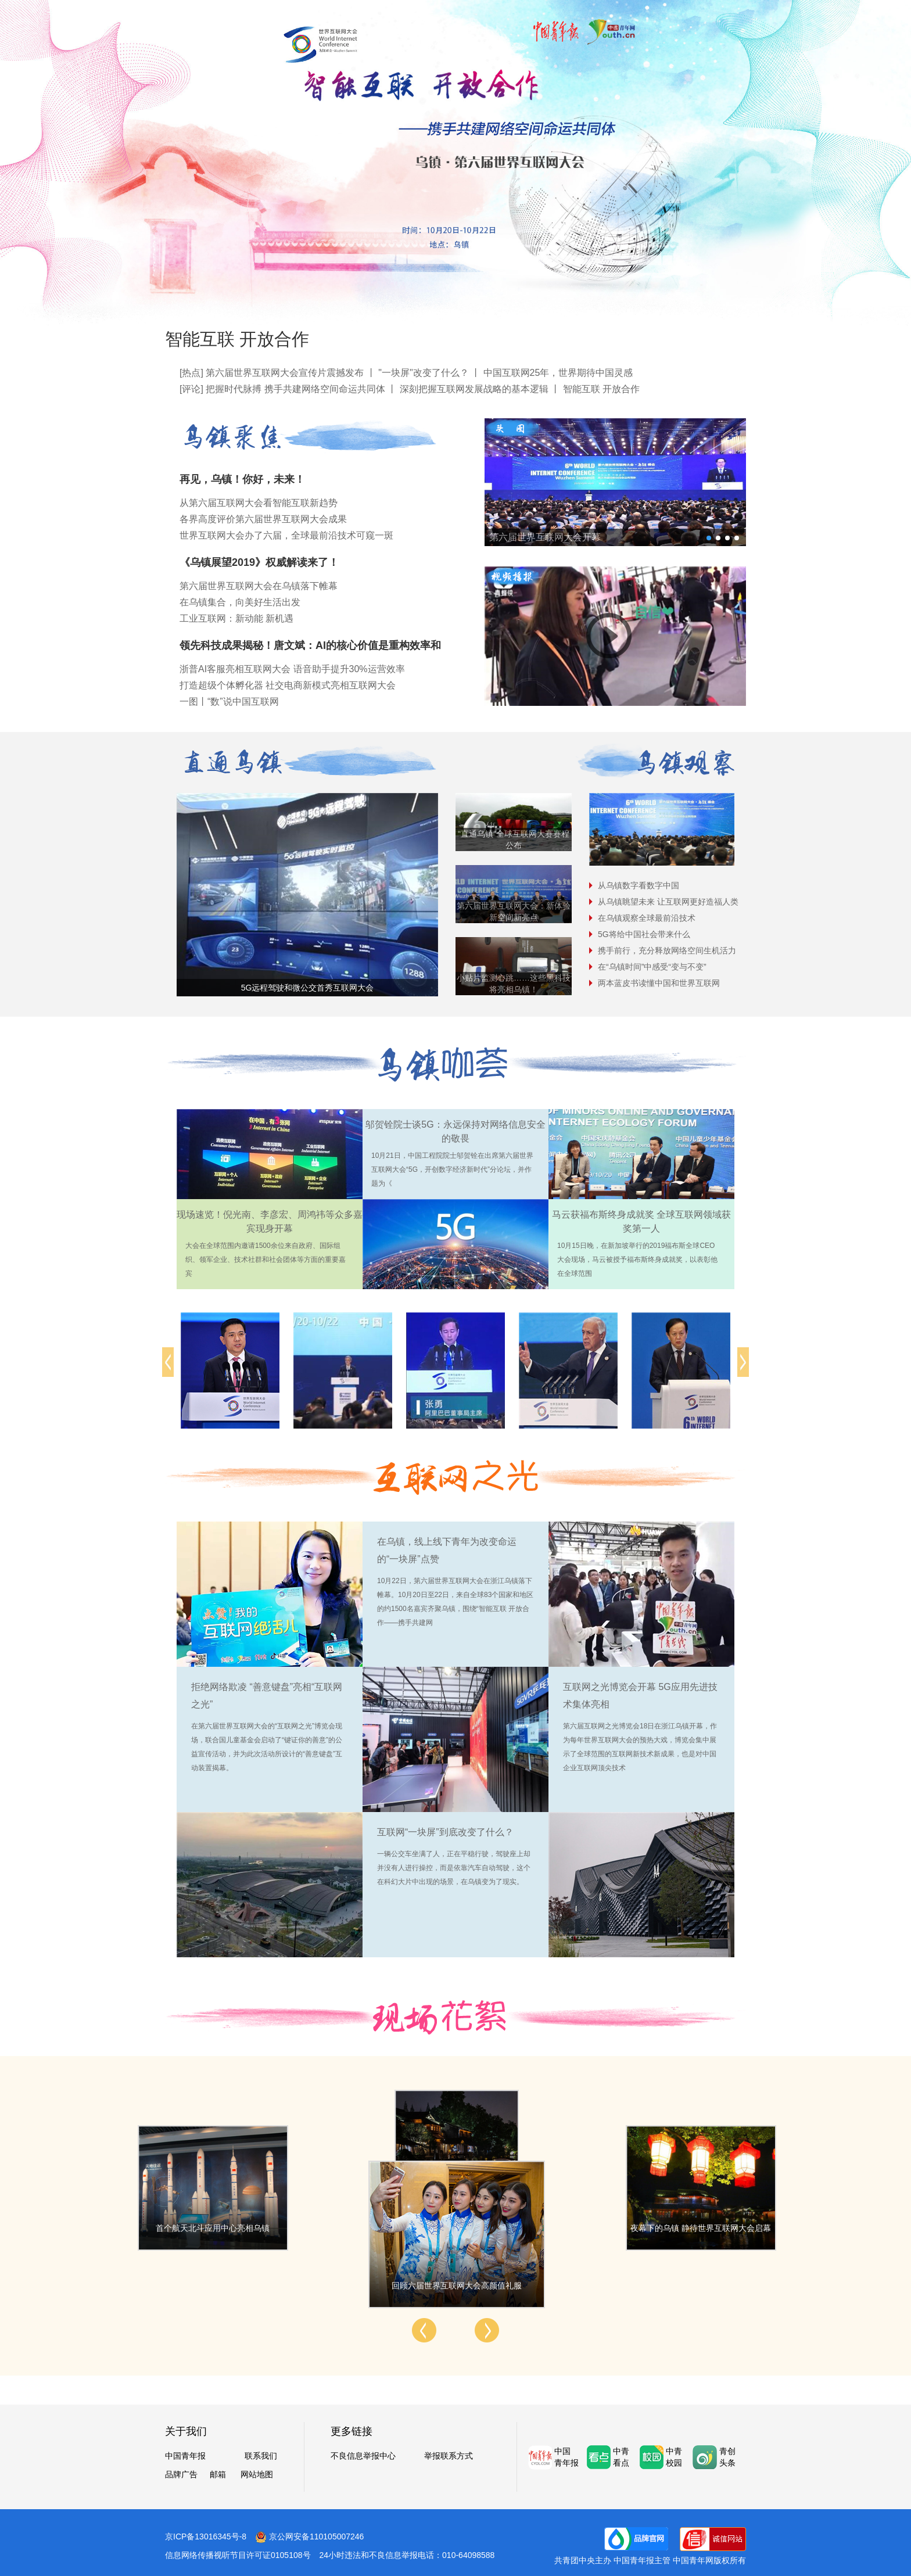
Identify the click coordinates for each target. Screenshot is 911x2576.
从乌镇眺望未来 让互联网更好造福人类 (668, 901)
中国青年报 (185, 2455)
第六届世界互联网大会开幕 (545, 537)
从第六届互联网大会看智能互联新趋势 (259, 503)
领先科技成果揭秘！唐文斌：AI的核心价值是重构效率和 (310, 645)
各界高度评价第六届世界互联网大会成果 (263, 519)
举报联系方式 (448, 2455)
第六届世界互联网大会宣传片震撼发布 (285, 373)
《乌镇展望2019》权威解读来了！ (259, 562)
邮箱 (218, 2474)
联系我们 (261, 2455)
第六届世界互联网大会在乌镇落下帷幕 (259, 586)
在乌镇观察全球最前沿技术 (646, 918)
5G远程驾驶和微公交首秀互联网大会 (307, 987)
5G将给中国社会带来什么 (644, 934)
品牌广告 (181, 2474)
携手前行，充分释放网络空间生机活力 (667, 950)
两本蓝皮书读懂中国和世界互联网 (659, 983)
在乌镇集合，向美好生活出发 (240, 602)
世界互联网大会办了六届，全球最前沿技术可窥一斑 (286, 535)
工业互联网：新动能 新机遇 (236, 618)
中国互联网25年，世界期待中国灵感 (558, 373)
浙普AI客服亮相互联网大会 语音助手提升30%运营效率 (292, 669)
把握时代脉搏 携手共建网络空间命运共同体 (295, 389)
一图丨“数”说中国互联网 (229, 701)
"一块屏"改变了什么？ (423, 373)
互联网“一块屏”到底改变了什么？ (445, 1832)
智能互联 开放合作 (237, 339)
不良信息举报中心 (363, 2455)
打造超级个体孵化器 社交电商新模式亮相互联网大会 (288, 685)
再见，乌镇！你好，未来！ (242, 479)
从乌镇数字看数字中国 (638, 885)
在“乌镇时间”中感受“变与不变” (652, 966)
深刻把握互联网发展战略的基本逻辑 (474, 389)
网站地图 (257, 2474)
